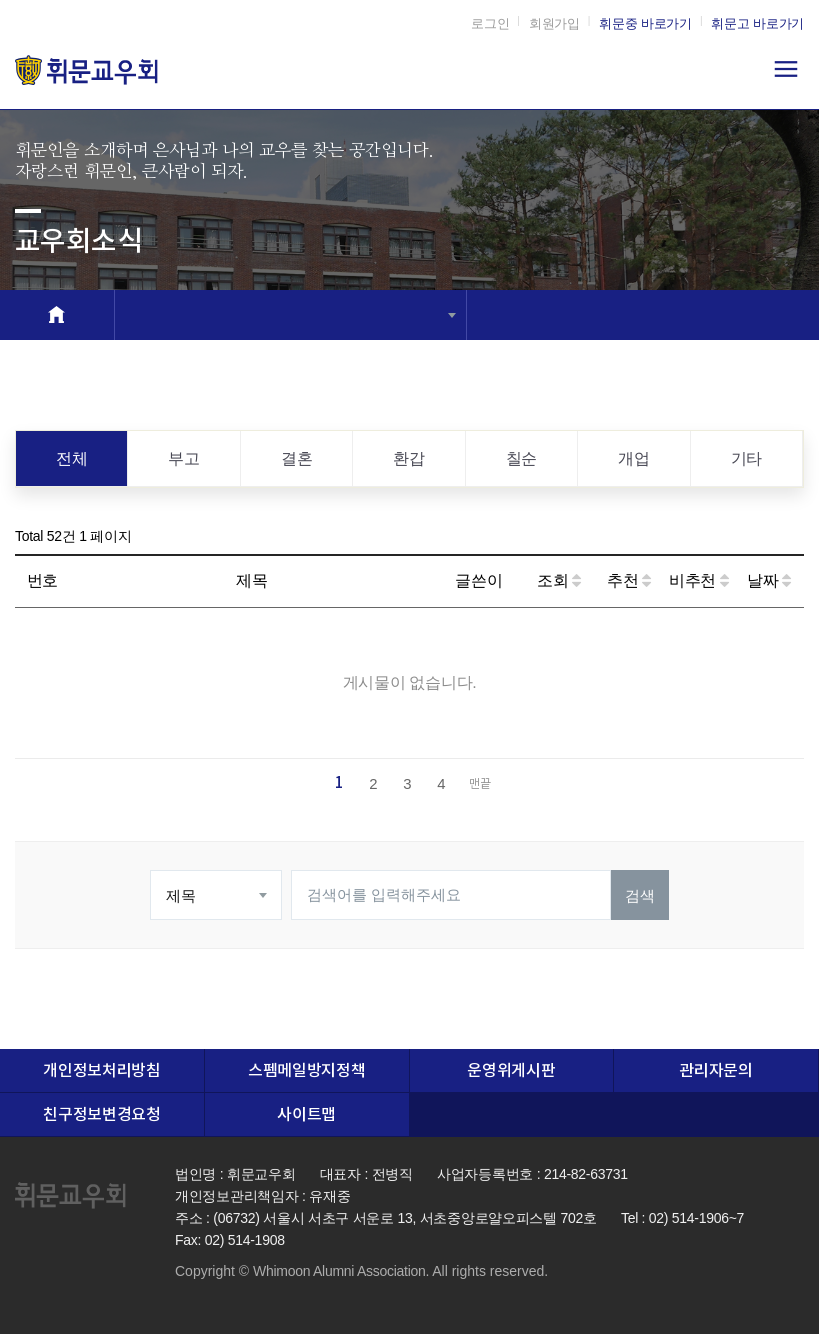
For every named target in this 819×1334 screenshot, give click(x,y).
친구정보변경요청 (101, 1115)
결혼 (296, 458)
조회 (559, 580)
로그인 (490, 23)
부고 (183, 458)
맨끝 (480, 784)
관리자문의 (715, 1071)
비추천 (699, 580)
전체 (71, 458)
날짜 (769, 580)
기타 (746, 458)
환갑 (408, 458)
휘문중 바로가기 (645, 23)
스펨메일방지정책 (306, 1071)
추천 (629, 580)
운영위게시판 (511, 1071)
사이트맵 (306, 1115)
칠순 (521, 458)
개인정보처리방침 (101, 1071)
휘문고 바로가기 (757, 23)
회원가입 (554, 23)
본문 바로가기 (0, 0)
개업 (633, 458)
